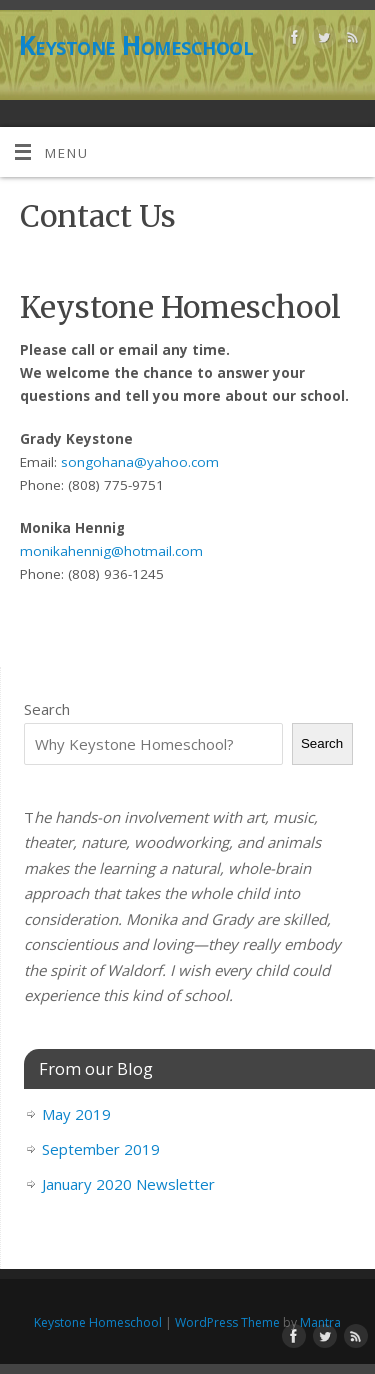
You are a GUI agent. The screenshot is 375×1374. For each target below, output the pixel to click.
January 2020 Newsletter (128, 1184)
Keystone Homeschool (136, 45)
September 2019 (101, 1149)
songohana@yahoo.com (140, 462)
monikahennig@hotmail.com (111, 551)
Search (47, 709)
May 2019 (76, 1114)
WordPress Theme (227, 1322)
